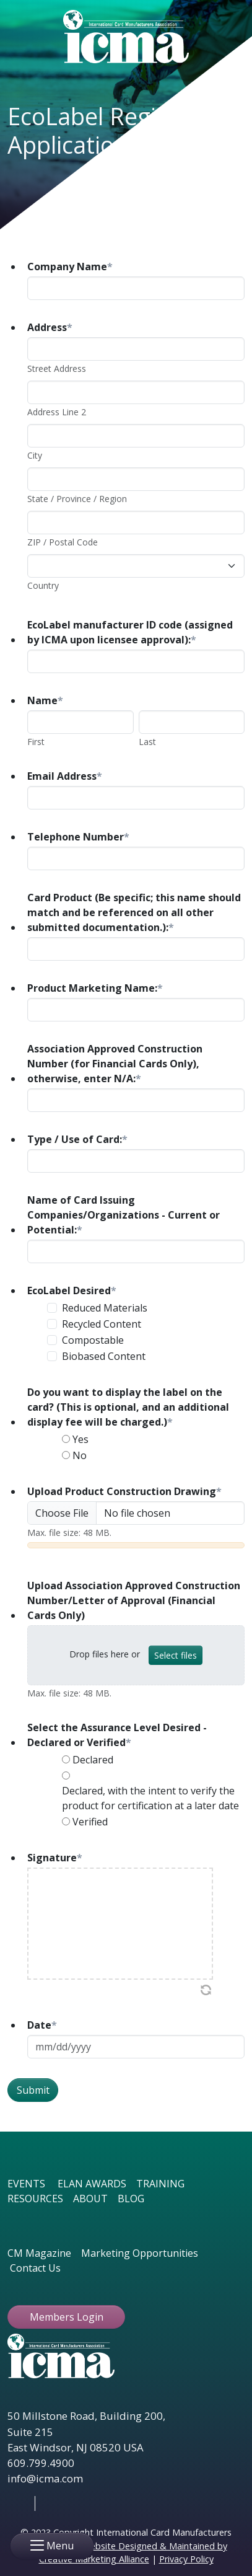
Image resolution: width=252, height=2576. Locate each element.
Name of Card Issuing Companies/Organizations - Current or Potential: (123, 1215)
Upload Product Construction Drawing (124, 1491)
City (34, 455)
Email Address (64, 776)
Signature (54, 1857)
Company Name (70, 266)
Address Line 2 (56, 412)
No (79, 1455)
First (36, 742)
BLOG (131, 2198)
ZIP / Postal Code (62, 542)
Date (42, 2025)
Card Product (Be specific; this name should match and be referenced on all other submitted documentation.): (134, 912)
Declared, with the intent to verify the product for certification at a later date (150, 1798)
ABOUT (90, 2198)
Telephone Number (78, 837)
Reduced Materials (104, 1308)
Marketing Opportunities (139, 2253)
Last (147, 742)
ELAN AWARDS (92, 2183)
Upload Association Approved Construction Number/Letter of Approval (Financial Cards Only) (133, 1600)
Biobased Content (104, 1356)
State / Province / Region (77, 499)
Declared (92, 1760)
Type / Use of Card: (77, 1139)
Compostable (93, 1340)
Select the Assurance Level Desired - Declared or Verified (117, 1735)
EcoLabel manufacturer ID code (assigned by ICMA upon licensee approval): (130, 632)
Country (43, 585)
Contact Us (35, 2268)
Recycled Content (101, 1324)
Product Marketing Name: (95, 988)
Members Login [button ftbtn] (66, 2317)
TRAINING (160, 2183)
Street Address (56, 368)
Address (49, 327)
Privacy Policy (186, 2559)
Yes (80, 1439)
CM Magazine (39, 2253)
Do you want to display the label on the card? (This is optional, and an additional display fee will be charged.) (128, 1407)
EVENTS (26, 2183)
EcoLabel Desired (71, 1290)
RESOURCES (35, 2198)
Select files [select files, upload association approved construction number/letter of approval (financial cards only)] (175, 1655)
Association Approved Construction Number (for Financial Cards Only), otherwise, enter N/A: (114, 1063)
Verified (90, 1821)
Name (45, 700)
